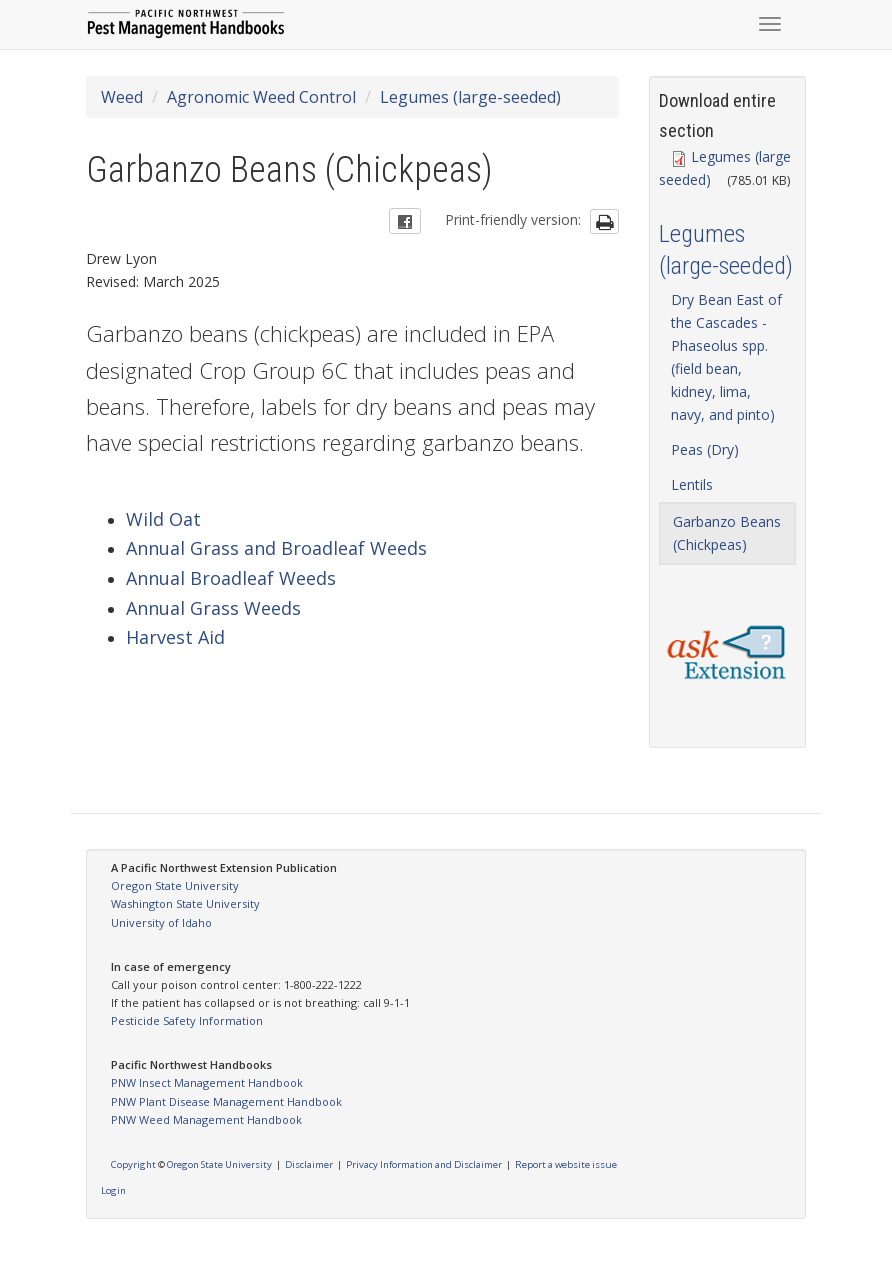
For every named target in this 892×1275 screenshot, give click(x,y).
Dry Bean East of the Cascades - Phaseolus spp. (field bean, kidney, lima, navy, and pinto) (726, 357)
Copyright (133, 1164)
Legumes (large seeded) (725, 168)
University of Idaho (161, 922)
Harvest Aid (175, 637)
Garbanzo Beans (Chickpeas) (727, 533)
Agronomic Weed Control (261, 97)
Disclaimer (309, 1164)
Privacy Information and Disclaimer (424, 1164)
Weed (122, 97)
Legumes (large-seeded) (470, 97)
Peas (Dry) (705, 449)
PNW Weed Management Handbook (206, 1119)
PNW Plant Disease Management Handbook (226, 1101)
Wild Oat (163, 519)
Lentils (692, 484)
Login (113, 1190)
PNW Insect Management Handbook (207, 1082)
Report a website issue (566, 1164)
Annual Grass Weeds (213, 608)
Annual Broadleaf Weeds (231, 578)
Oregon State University (175, 885)
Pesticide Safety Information (187, 1020)
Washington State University (185, 903)
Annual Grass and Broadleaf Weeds (276, 548)
